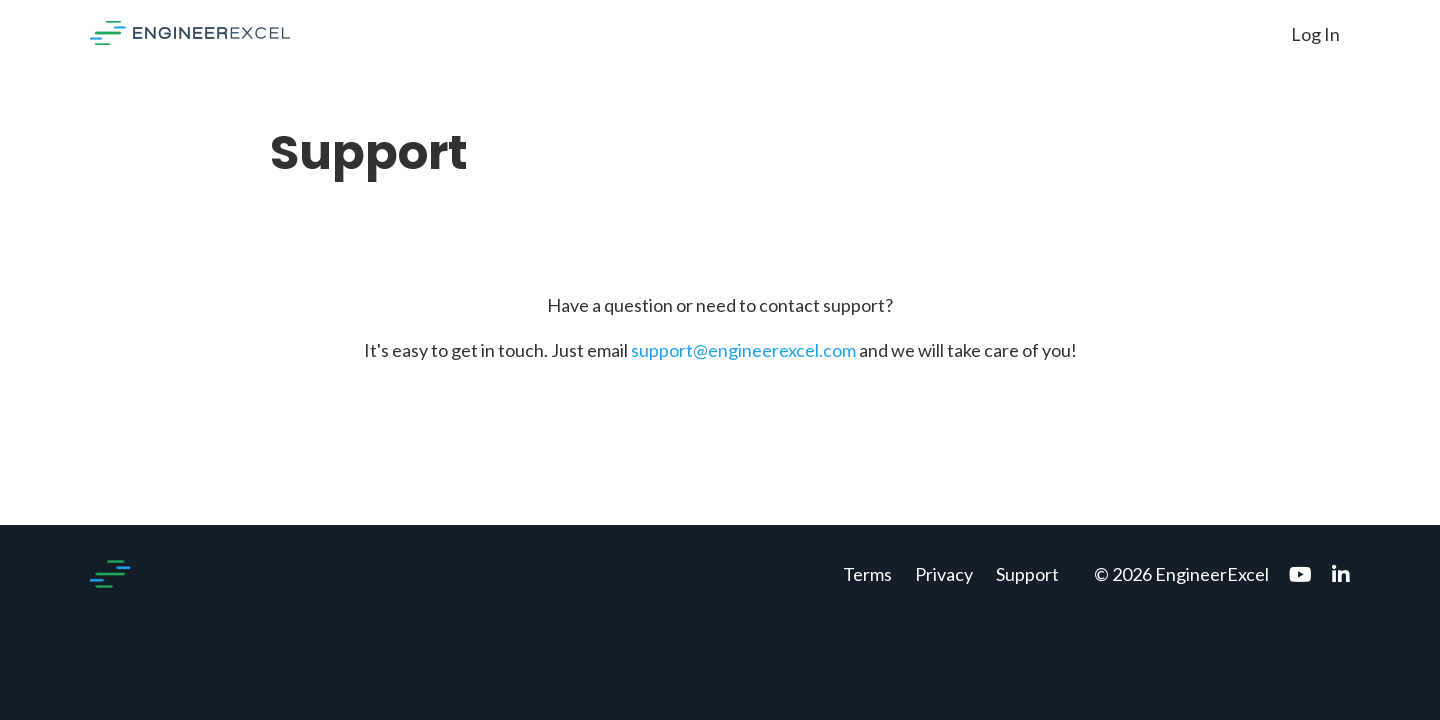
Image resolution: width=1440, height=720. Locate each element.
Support (1027, 574)
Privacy (944, 574)
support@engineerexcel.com (743, 350)
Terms (867, 574)
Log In (1315, 34)
